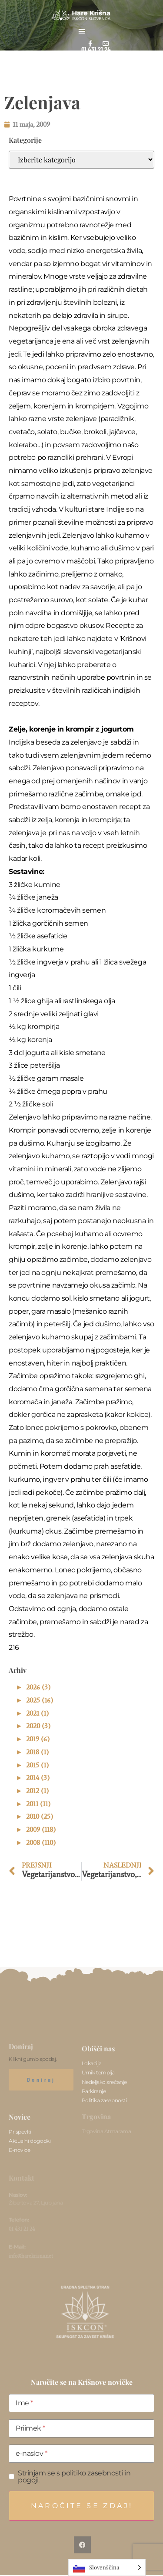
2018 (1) (37, 1752)
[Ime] (81, 2403)
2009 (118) (41, 1829)
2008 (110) (41, 1842)
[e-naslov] (81, 2454)
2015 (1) (37, 1765)
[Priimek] (81, 2428)
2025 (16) (39, 1700)
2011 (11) (38, 1804)
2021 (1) (37, 1713)
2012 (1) (37, 1791)
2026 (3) (38, 1687)
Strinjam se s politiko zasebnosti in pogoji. (74, 2477)
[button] (82, 31)
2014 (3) (38, 1778)
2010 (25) (39, 1816)
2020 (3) (38, 1726)
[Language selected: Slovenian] (107, 2567)
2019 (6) (38, 1739)
